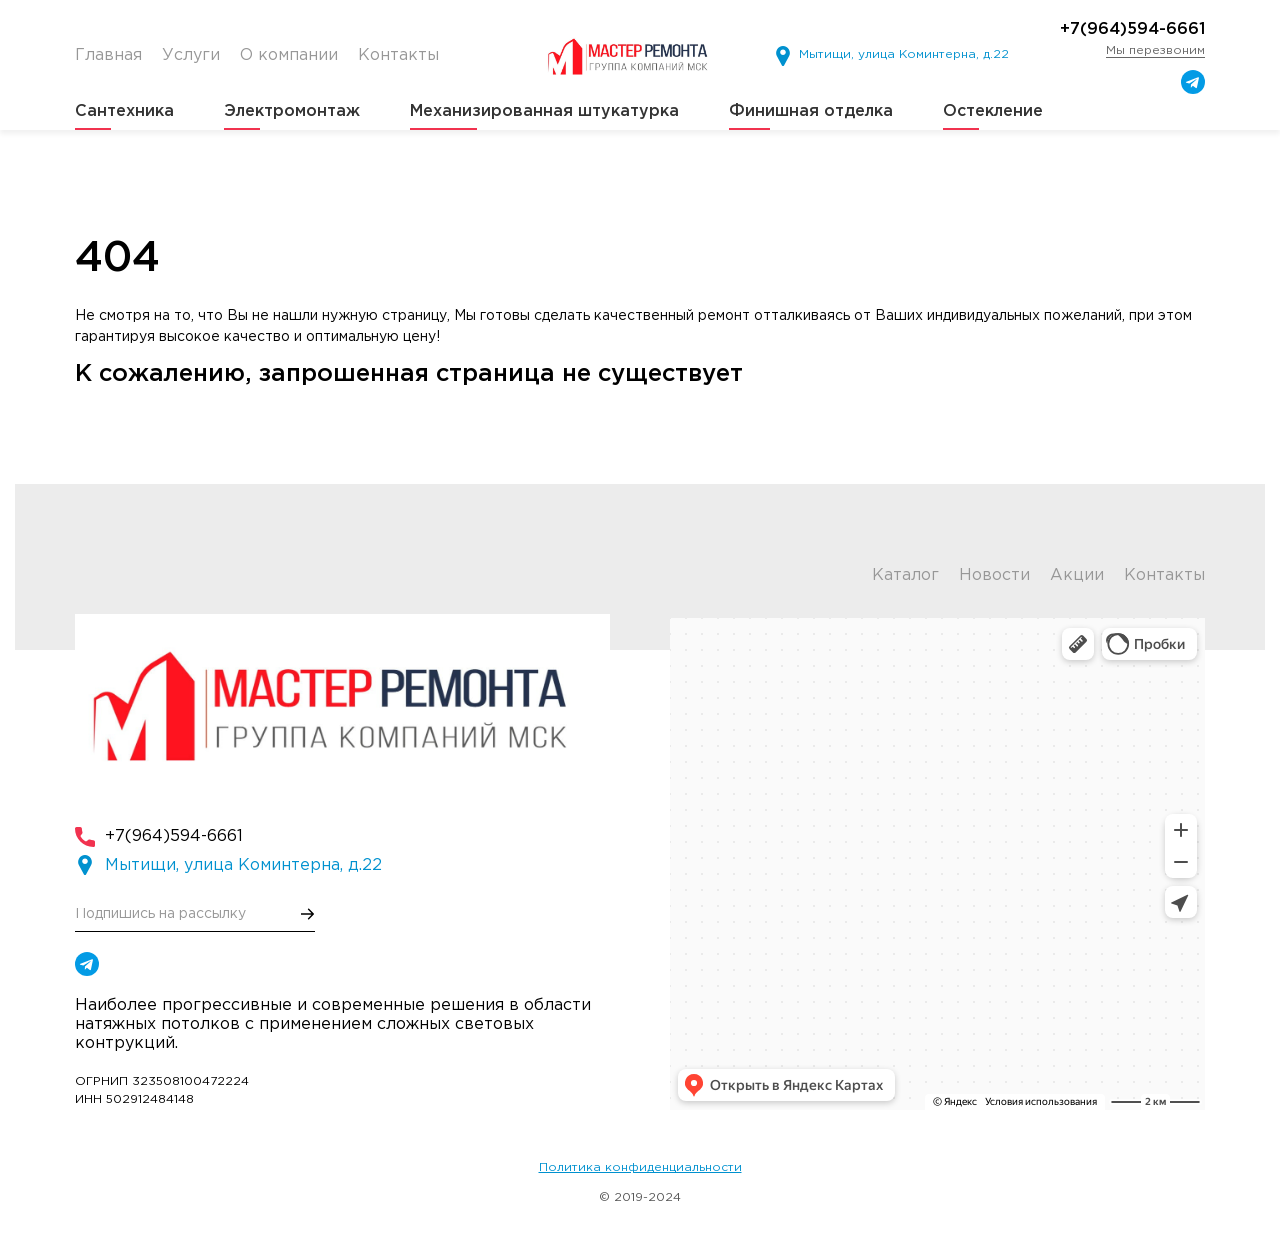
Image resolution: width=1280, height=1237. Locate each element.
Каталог (905, 575)
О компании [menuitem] (289, 55)
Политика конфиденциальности (640, 1167)
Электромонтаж (292, 111)
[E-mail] (195, 915)
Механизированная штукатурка (544, 111)
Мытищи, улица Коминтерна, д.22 (904, 54)
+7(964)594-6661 (1132, 29)
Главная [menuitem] (108, 55)
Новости (994, 575)
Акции (1077, 575)
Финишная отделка (811, 111)
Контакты (1164, 575)
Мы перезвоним (1155, 50)
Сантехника (124, 111)
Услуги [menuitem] (191, 55)
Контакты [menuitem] (398, 55)
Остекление (993, 111)
